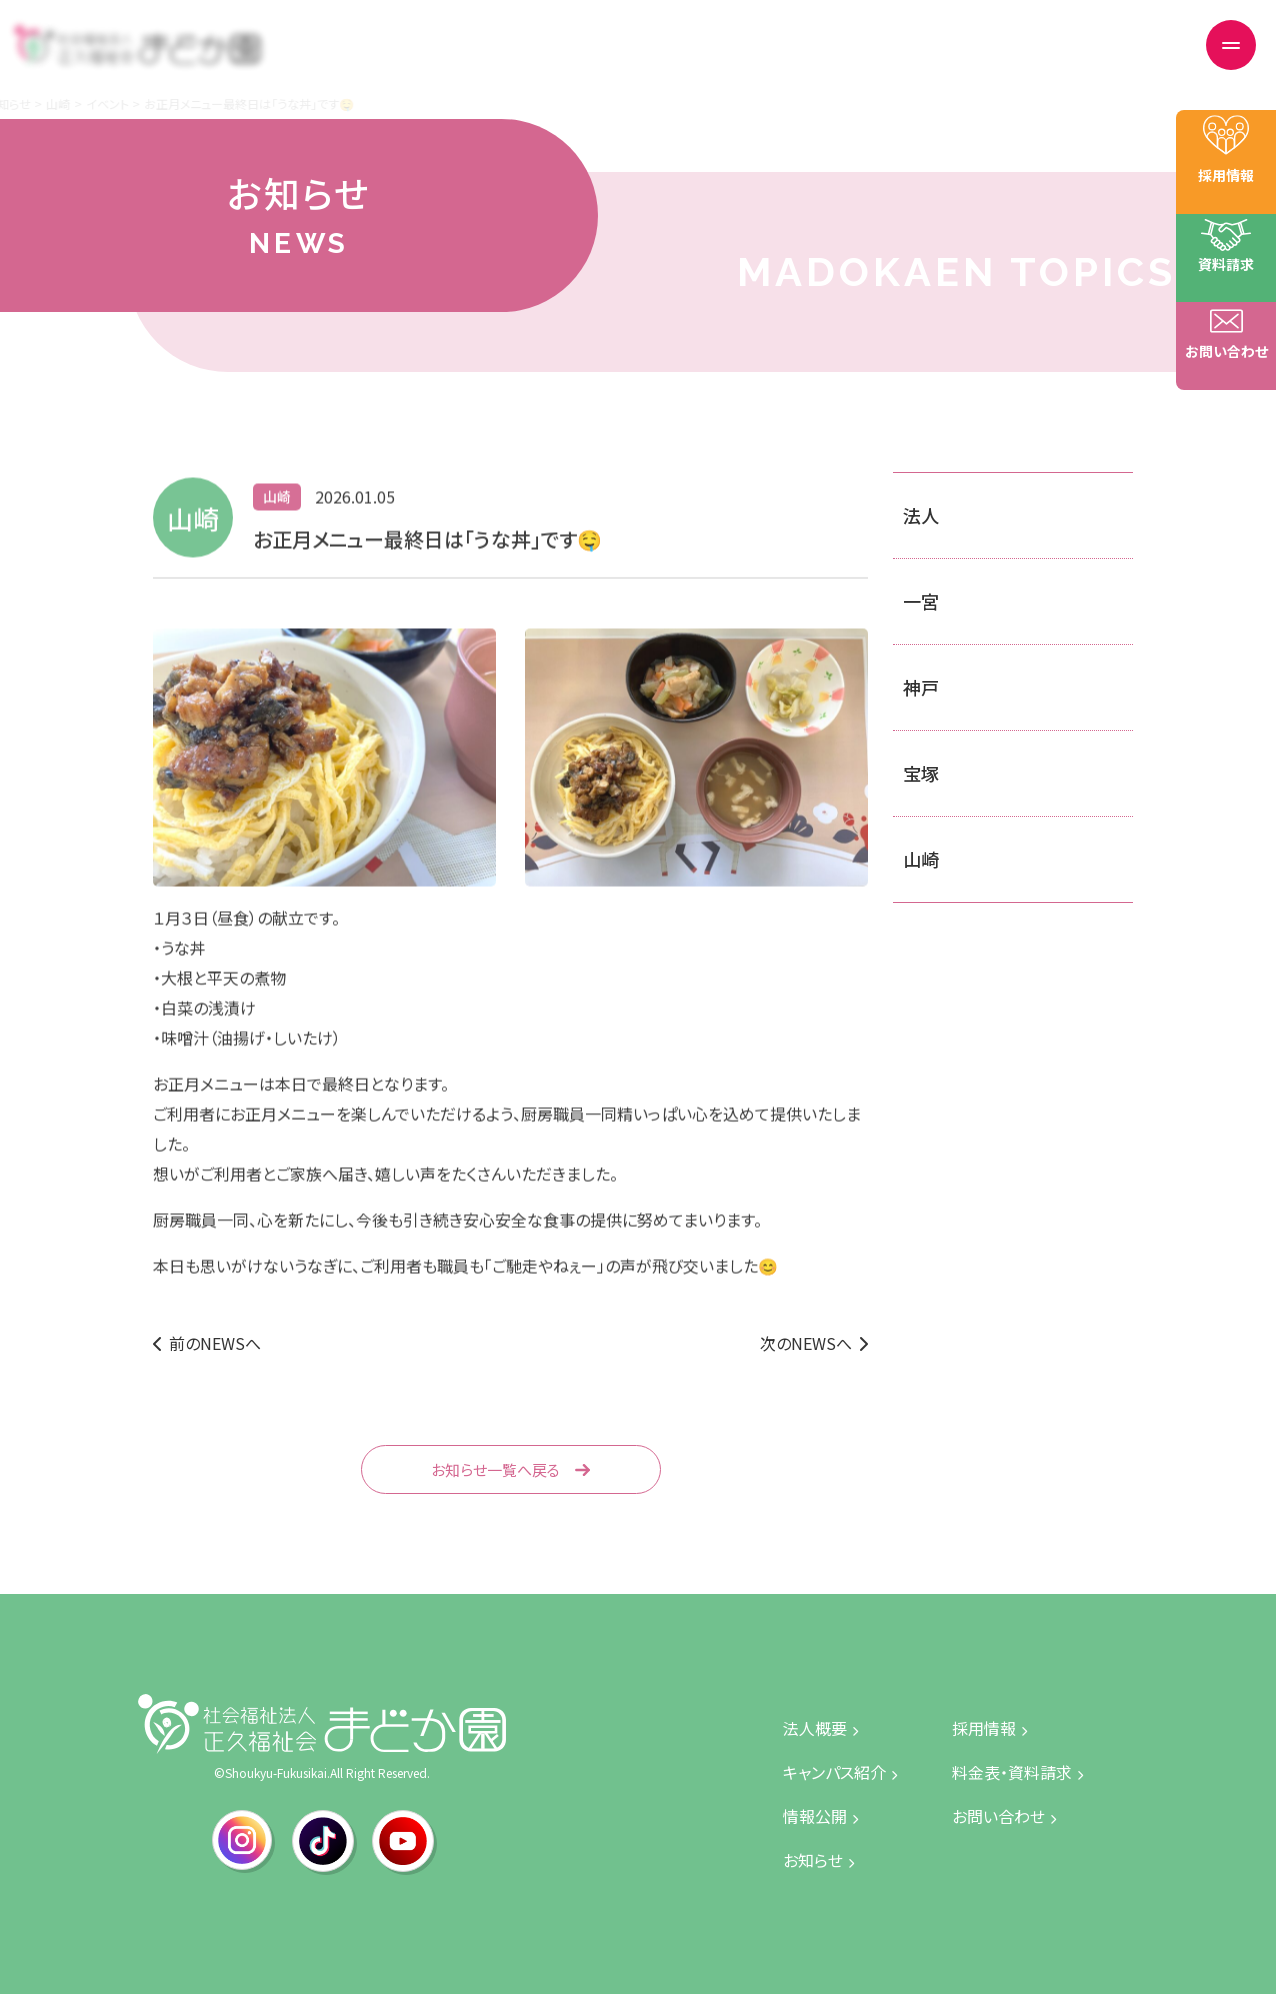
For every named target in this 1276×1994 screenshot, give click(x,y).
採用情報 (908, 58)
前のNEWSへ (215, 1343)
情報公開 (825, 58)
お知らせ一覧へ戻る (495, 1469)
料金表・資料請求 (1012, 58)
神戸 (921, 687)
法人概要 (546, 58)
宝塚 (921, 773)
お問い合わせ (1130, 58)
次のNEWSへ (806, 1343)
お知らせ (627, 58)
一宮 (921, 601)
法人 (921, 515)
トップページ (453, 58)
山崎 (921, 859)
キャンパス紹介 (725, 58)
